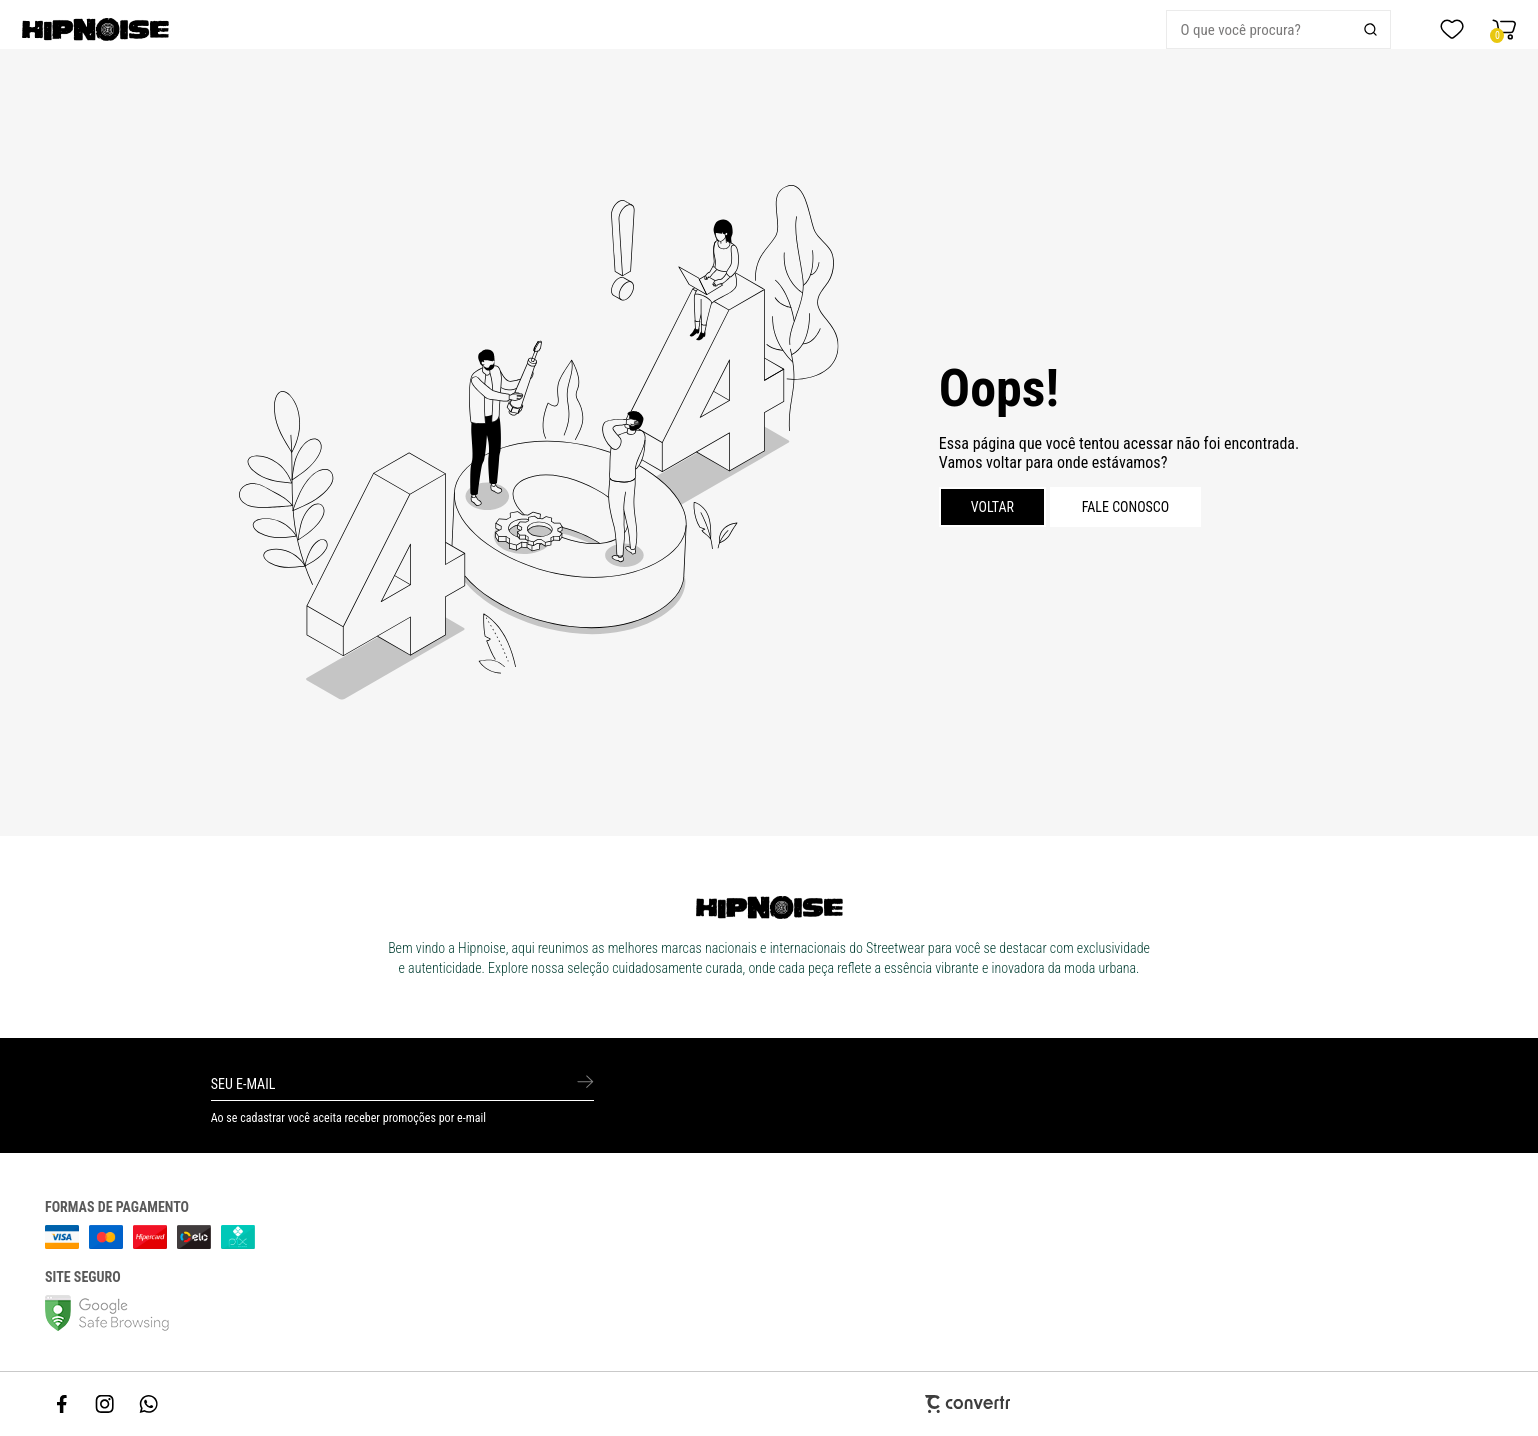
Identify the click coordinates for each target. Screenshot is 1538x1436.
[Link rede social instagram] (106, 1404)
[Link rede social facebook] (63, 1404)
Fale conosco (1126, 507)
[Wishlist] (1452, 30)
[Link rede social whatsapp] (149, 1404)
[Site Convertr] (769, 1403)
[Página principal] (158, 29)
